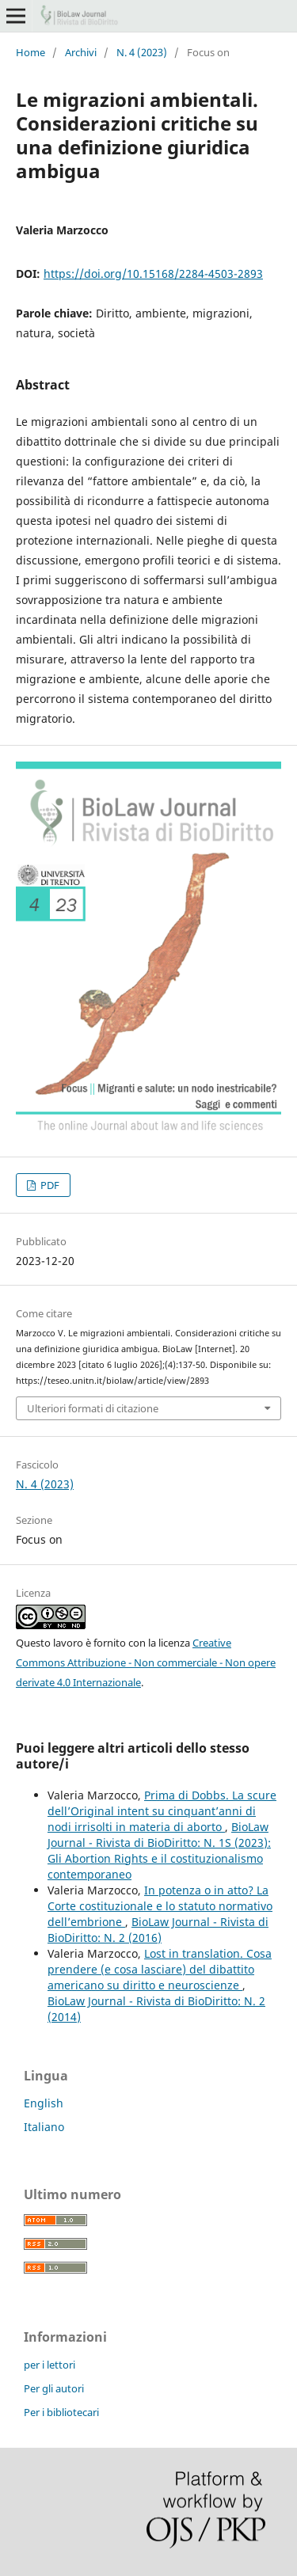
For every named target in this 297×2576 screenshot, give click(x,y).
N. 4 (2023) (141, 52)
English (43, 2103)
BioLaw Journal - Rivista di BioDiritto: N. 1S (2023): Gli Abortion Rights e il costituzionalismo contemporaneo (159, 1850)
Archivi (81, 52)
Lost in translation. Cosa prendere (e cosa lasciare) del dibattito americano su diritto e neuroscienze (160, 1969)
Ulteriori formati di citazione (92, 1408)
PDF (48, 1185)
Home (30, 52)
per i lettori (49, 2365)
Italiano (44, 2126)
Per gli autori (54, 2388)
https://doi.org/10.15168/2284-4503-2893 (153, 273)
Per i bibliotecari (61, 2412)
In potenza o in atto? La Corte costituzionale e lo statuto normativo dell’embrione (160, 1906)
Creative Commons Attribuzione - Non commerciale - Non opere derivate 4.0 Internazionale (146, 1662)
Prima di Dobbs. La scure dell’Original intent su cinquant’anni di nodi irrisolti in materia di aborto (162, 1811)
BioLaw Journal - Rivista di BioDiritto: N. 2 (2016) (158, 1929)
